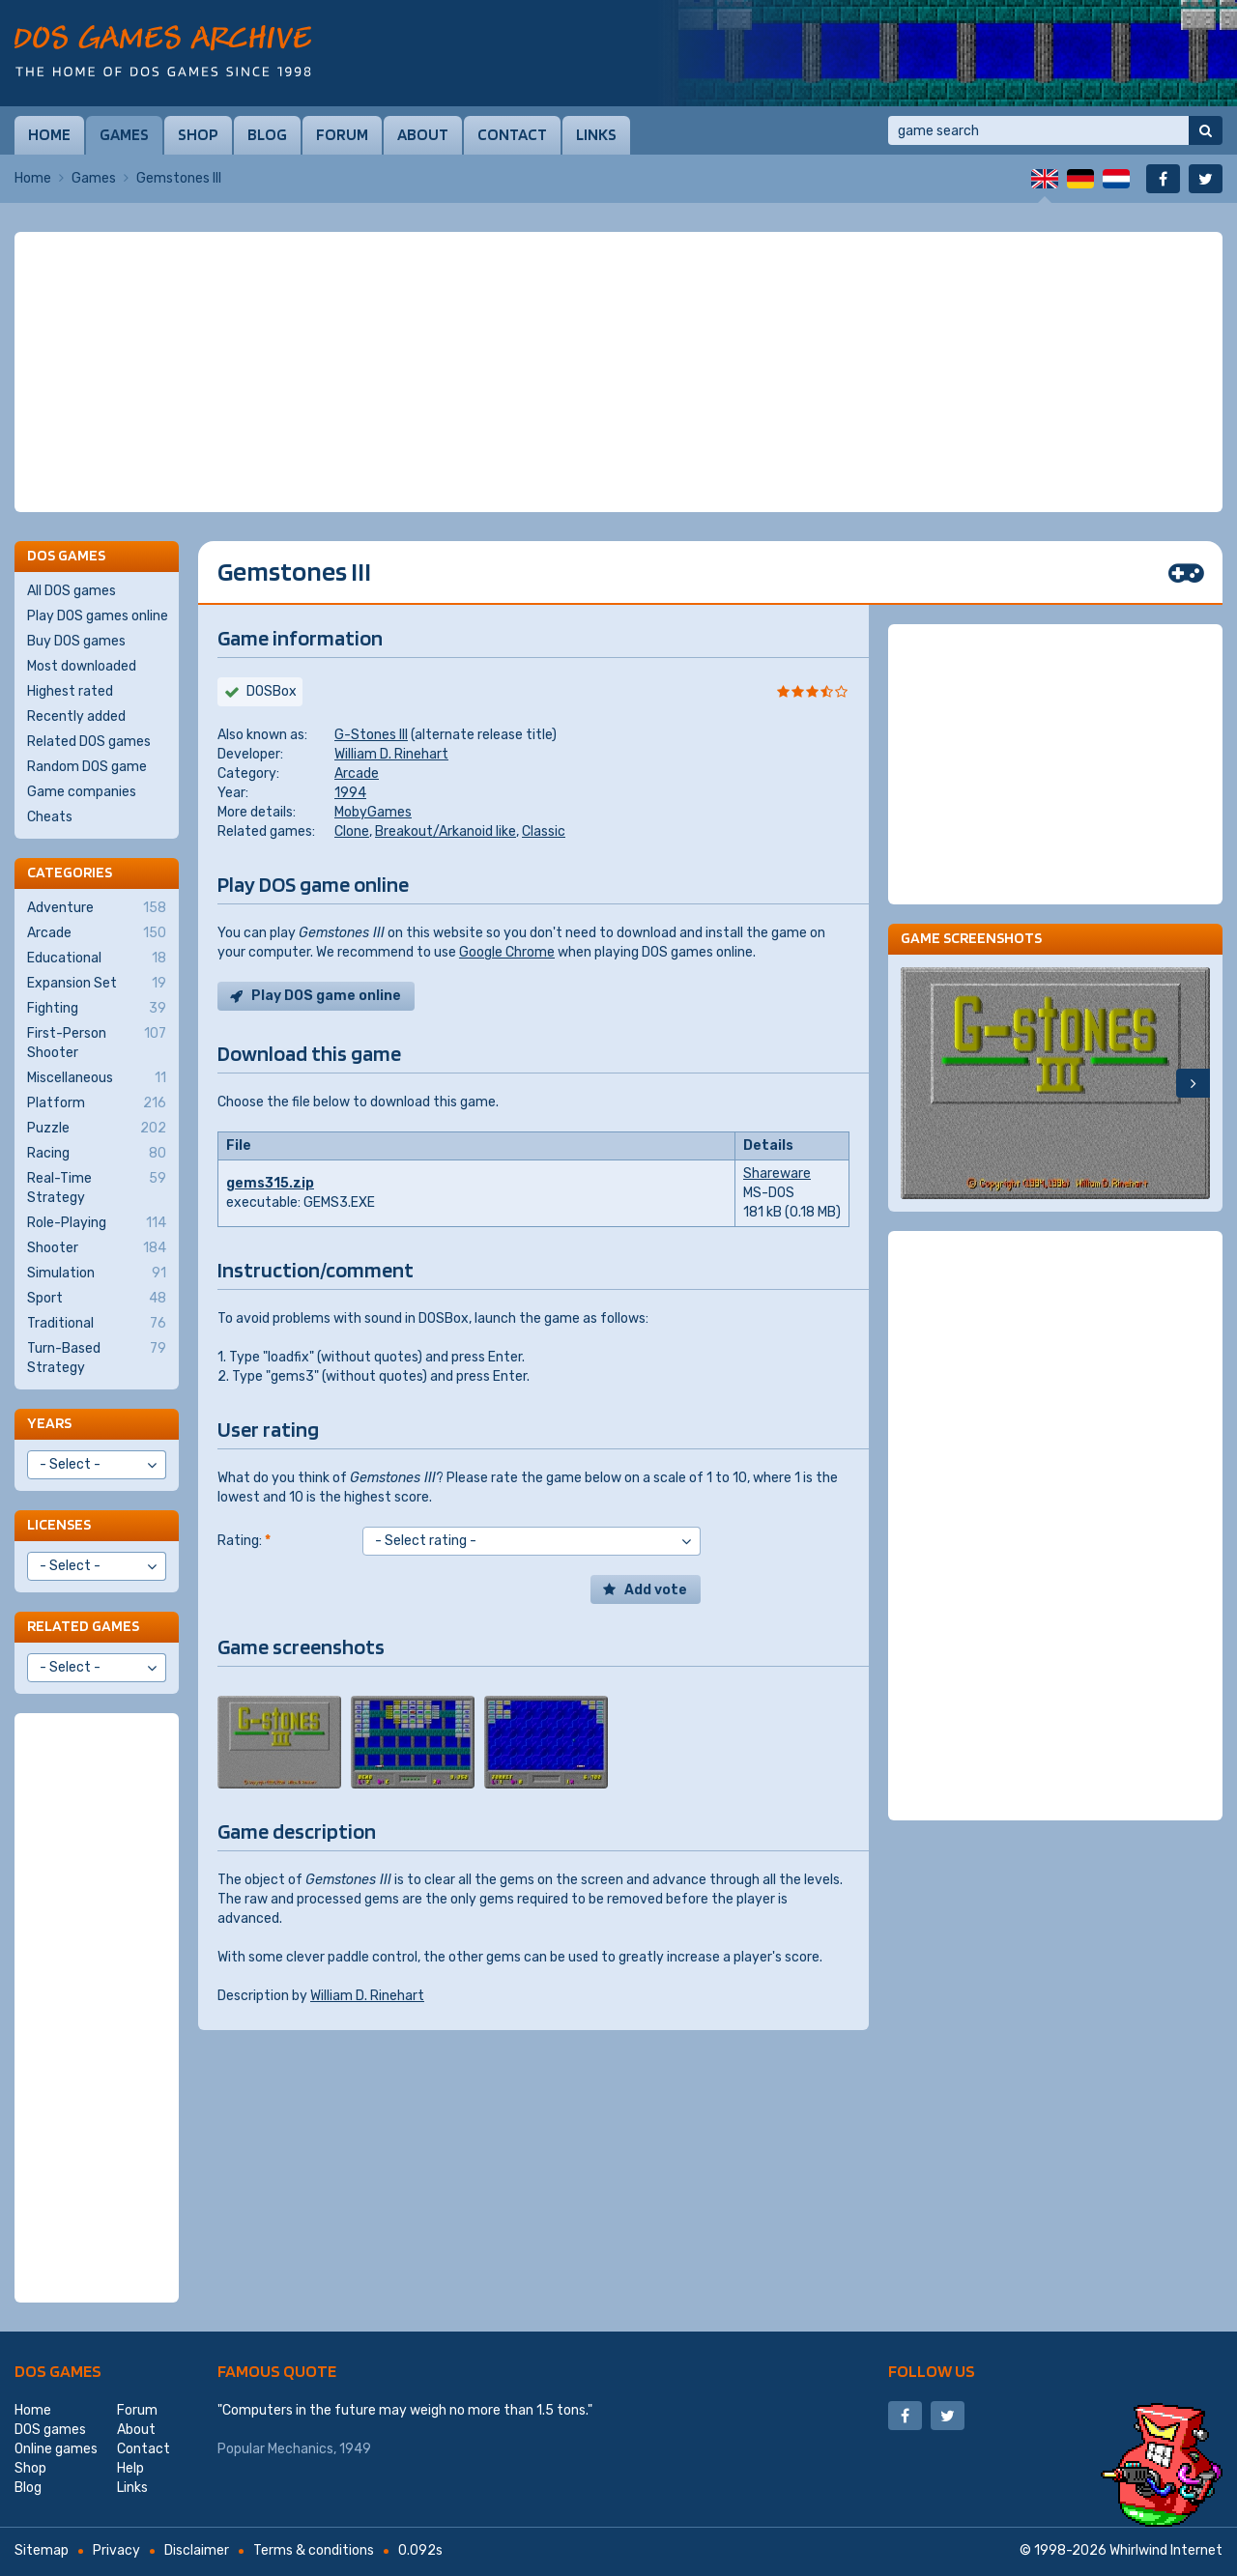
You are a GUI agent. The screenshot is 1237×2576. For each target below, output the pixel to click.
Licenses (59, 1524)
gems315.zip (270, 1183)
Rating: (244, 1540)
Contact (512, 134)
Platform (96, 1103)
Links (596, 134)
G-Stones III (371, 735)
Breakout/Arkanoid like (445, 831)
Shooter (96, 1248)
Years (49, 1423)
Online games (56, 2449)
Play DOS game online (326, 995)
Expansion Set (96, 983)
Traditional (96, 1323)
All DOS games (71, 591)
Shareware (777, 1173)
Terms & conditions (313, 2550)
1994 (350, 793)
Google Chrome (507, 952)
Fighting (96, 1008)
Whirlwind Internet (1166, 2550)
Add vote (655, 1590)
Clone (351, 831)
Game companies (81, 792)
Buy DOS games (76, 641)
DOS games (57, 2371)
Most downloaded (81, 666)
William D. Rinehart (391, 754)
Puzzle (96, 1128)
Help (130, 2468)
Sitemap (41, 2550)
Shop (198, 134)
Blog (267, 134)
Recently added (76, 716)
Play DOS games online (97, 616)
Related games (83, 1626)
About (422, 134)
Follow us (931, 2371)
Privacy (116, 2550)
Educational (96, 958)
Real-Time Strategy (96, 1187)
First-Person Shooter (96, 1042)
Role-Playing (96, 1223)
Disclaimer (196, 2550)
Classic (543, 831)
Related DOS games (89, 741)
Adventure (96, 908)
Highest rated (70, 691)
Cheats (49, 817)
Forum (342, 134)
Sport (96, 1298)
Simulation (96, 1273)
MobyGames (373, 812)
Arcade (356, 773)
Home (49, 134)
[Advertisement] (618, 372)
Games (124, 134)
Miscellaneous (96, 1078)
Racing (96, 1153)
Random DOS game (87, 766)
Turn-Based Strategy (96, 1357)
